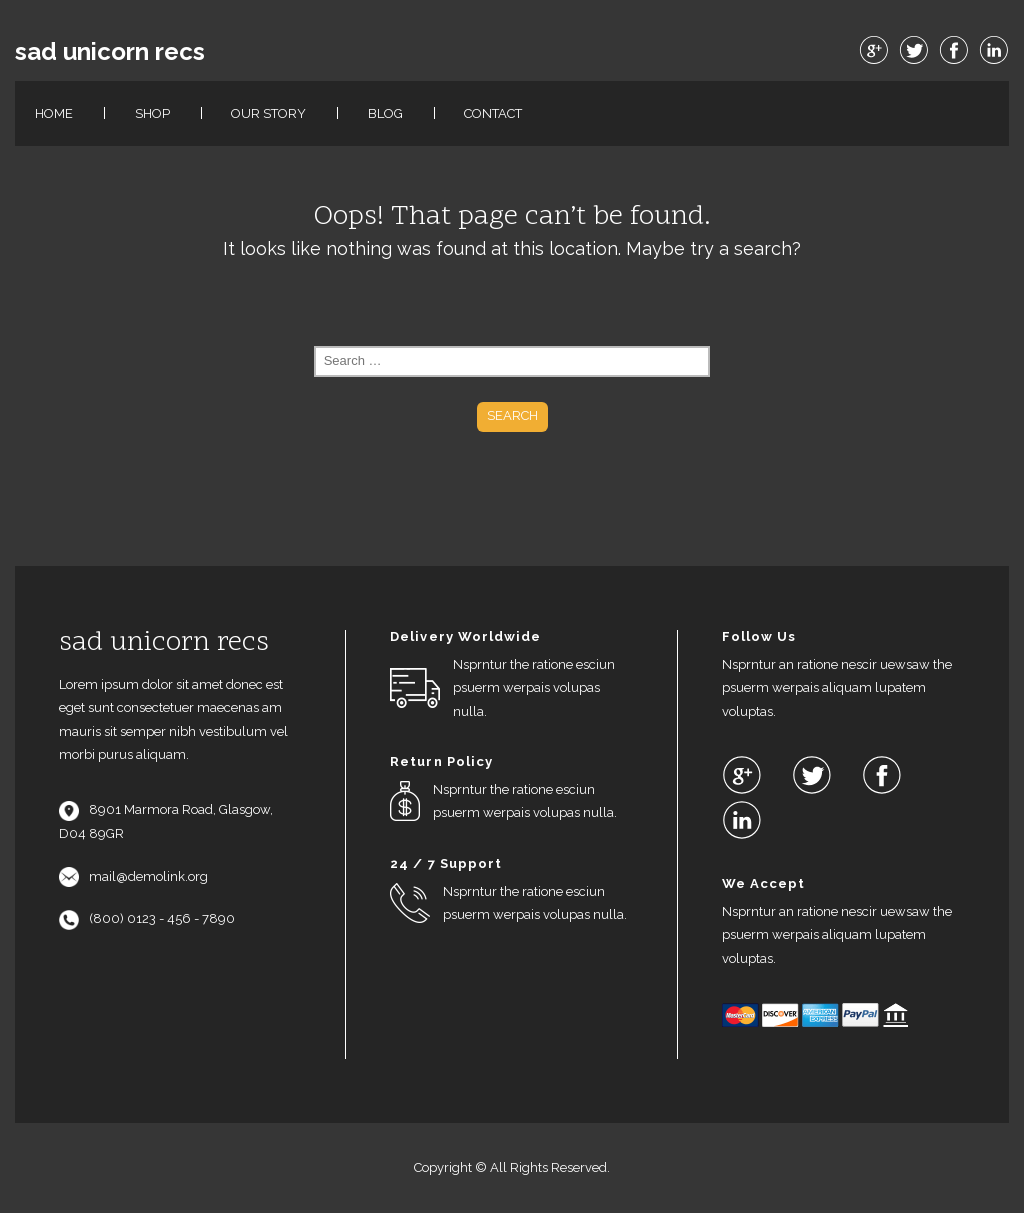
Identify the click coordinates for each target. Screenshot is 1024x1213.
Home (54, 113)
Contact (493, 113)
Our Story (268, 113)
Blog (385, 113)
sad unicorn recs (110, 52)
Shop (152, 113)
